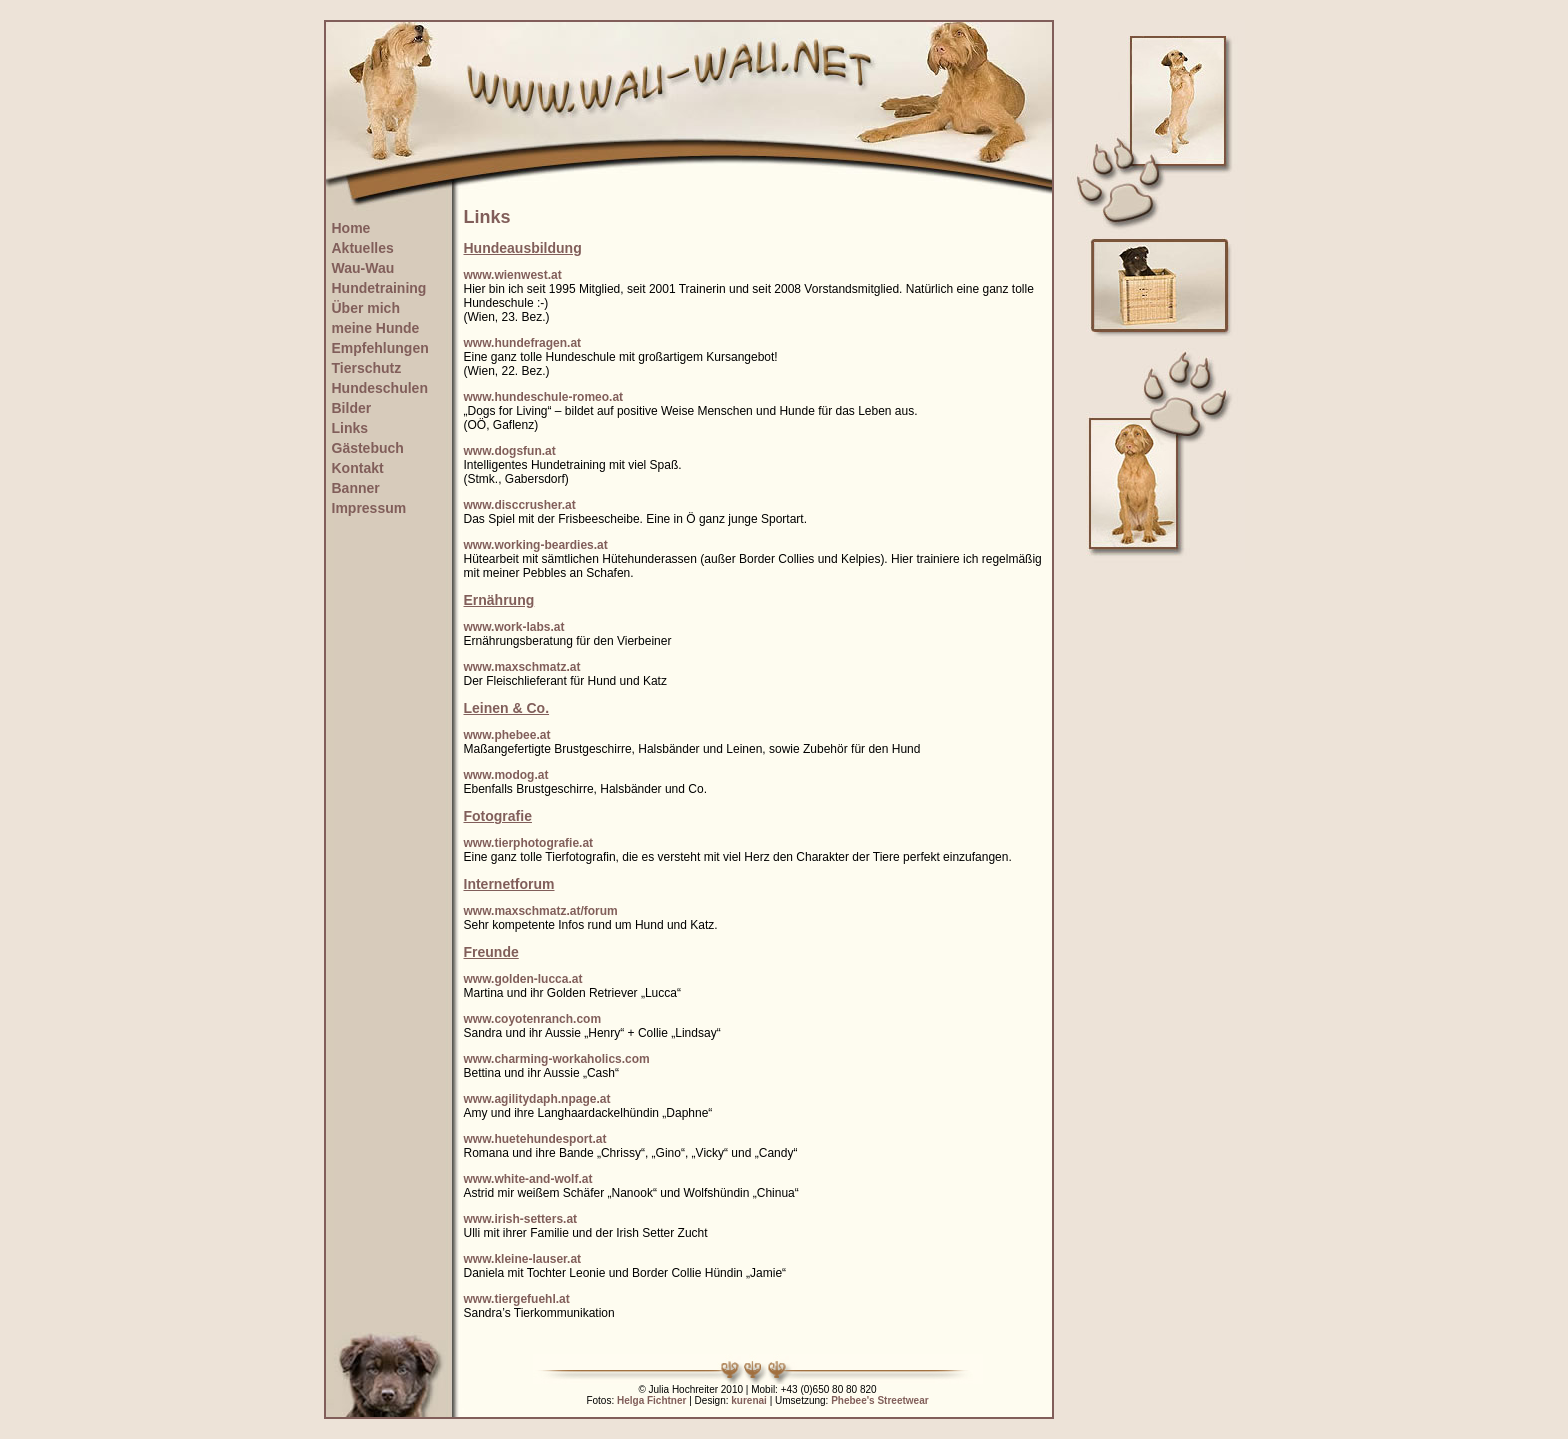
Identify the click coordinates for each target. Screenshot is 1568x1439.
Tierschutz (367, 368)
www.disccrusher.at (520, 505)
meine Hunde (376, 328)
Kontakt (358, 468)
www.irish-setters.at (521, 1219)
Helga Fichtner (651, 1400)
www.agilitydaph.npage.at (537, 1099)
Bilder (352, 408)
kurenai (749, 1400)
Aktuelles (363, 248)
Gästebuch (368, 448)
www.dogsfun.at (510, 451)
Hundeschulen (380, 388)
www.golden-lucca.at (523, 979)
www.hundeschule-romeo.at (544, 397)
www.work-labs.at (514, 627)
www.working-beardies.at (536, 545)
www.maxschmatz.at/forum (541, 911)
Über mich (366, 308)
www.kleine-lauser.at (523, 1259)
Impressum (369, 508)
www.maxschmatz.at (522, 667)
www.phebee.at (507, 735)
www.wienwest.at (513, 275)
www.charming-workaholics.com (557, 1059)
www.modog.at (506, 775)
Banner (356, 488)
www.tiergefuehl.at (517, 1299)
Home (351, 228)
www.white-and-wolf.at (528, 1179)
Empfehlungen (380, 348)
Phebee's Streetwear (879, 1400)
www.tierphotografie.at (529, 843)
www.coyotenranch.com (533, 1019)
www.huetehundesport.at (535, 1139)
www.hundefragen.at (523, 343)
